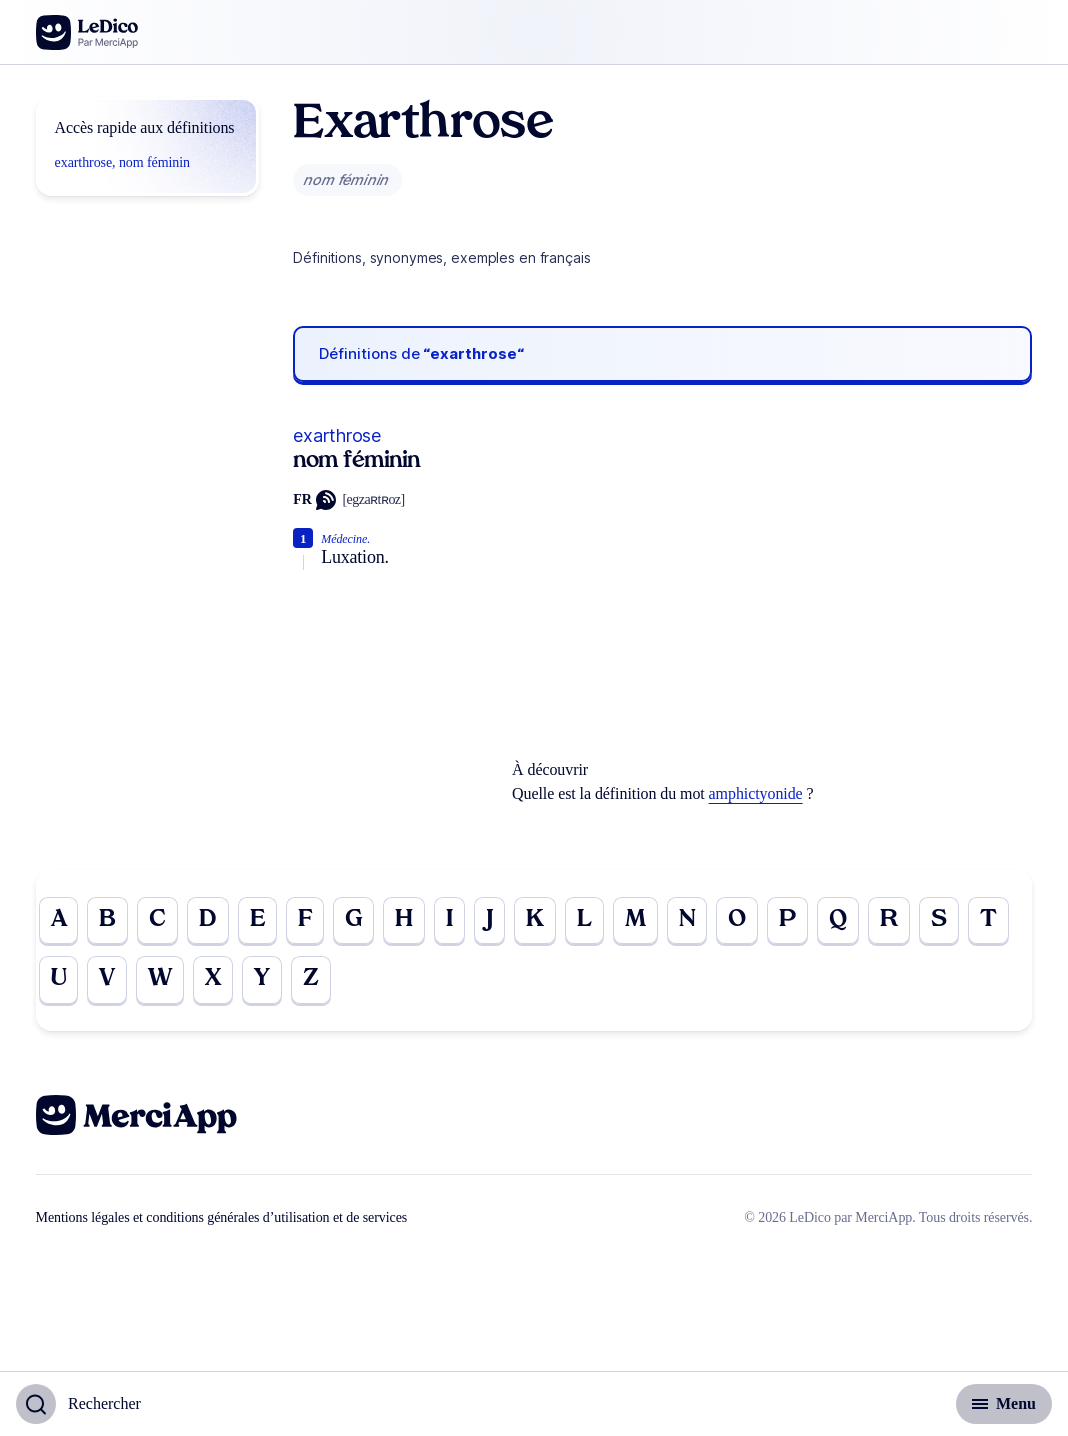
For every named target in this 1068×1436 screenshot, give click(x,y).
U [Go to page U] (59, 981)
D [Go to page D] (208, 921)
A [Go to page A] (59, 921)
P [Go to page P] (787, 921)
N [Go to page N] (687, 921)
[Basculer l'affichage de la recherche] (78, 1404)
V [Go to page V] (107, 981)
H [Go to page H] (404, 921)
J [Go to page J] (489, 921)
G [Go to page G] (353, 921)
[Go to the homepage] (87, 32)
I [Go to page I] (449, 921)
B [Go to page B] (107, 921)
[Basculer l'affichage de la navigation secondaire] (1004, 1404)
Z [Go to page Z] (311, 981)
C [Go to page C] (157, 921)
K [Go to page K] (535, 921)
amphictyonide (756, 793)
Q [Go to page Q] (838, 921)
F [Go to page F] (305, 921)
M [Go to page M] (635, 921)
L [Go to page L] (584, 921)
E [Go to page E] (257, 921)
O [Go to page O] (737, 921)
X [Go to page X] (213, 981)
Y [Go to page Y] (262, 981)
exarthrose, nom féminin (122, 162)
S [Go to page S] (939, 921)
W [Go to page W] (160, 981)
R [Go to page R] (889, 921)
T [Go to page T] (988, 921)
